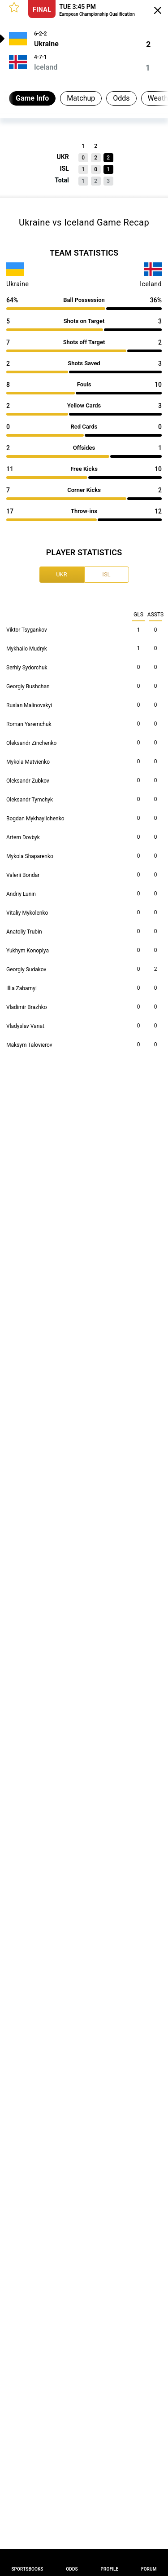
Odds (121, 98)
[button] (14, 7)
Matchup (81, 98)
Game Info (32, 98)
